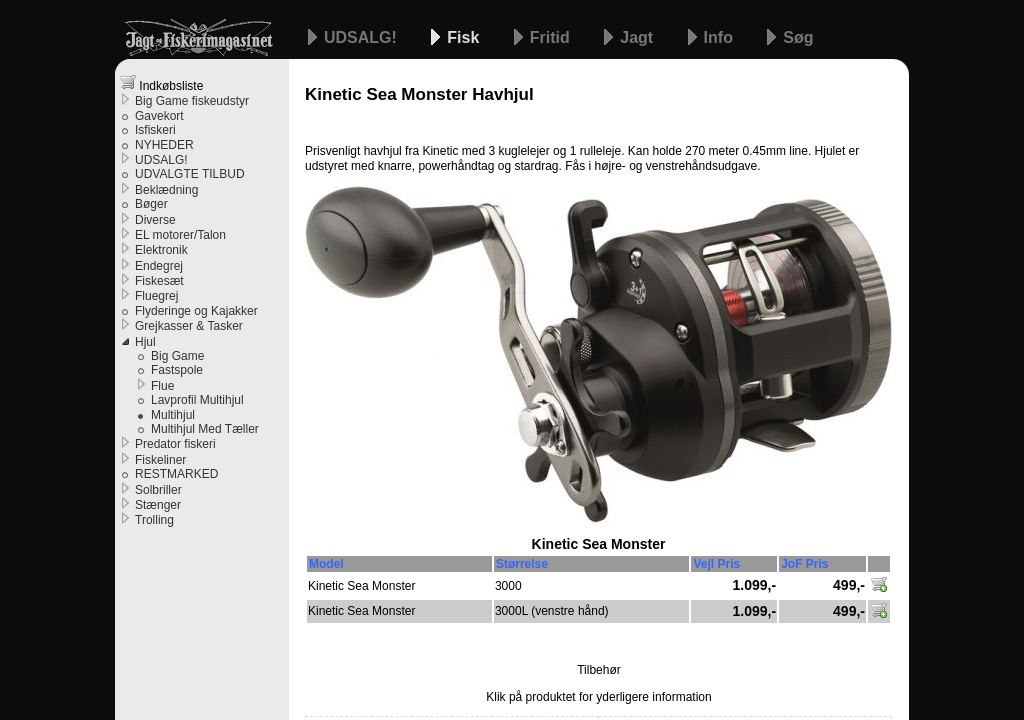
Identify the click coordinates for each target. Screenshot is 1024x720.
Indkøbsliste (161, 83)
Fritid (552, 37)
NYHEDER (164, 145)
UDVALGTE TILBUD (190, 174)
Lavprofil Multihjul (197, 400)
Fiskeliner (160, 460)
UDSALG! (362, 37)
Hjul (145, 342)
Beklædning (166, 190)
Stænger (158, 505)
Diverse (155, 220)
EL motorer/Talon (180, 235)
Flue (162, 386)
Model (326, 564)
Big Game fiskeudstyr (192, 101)
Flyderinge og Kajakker (196, 311)
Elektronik (161, 250)
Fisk (465, 37)
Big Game (177, 356)
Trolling (154, 520)
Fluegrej (156, 296)
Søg (798, 37)
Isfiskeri (155, 130)
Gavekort (159, 116)
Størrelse (522, 564)
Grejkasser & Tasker (189, 326)
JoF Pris (804, 564)
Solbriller (158, 490)
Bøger (151, 204)
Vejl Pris (716, 564)
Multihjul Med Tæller (205, 429)
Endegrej (159, 266)
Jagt (638, 37)
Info (721, 37)
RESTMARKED (176, 474)
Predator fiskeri (175, 444)
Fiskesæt (159, 281)
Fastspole (177, 370)
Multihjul (173, 415)
